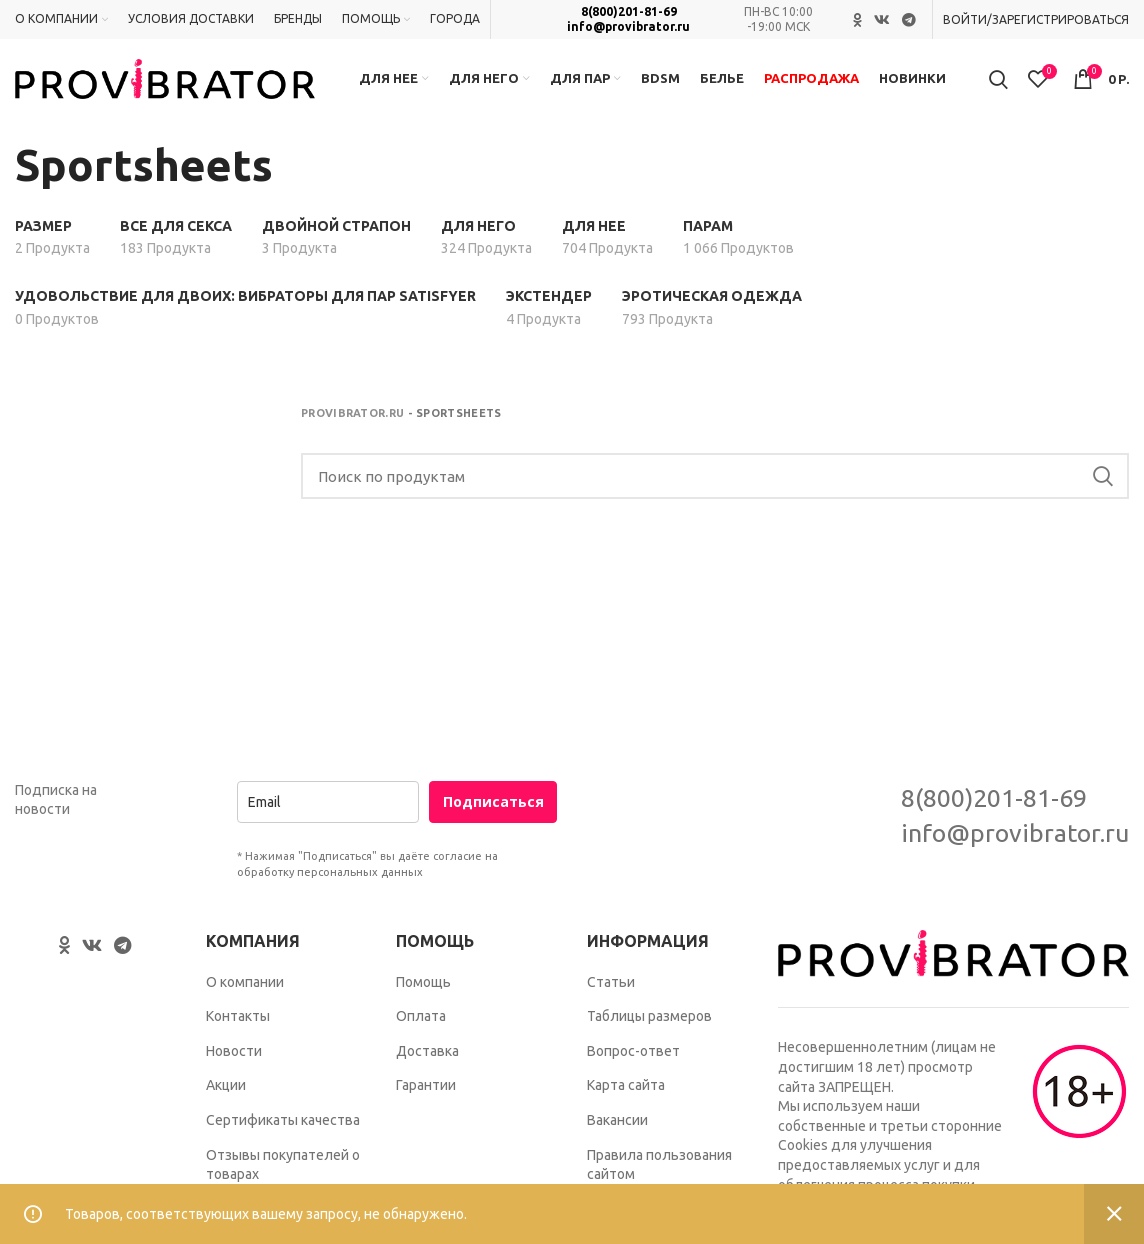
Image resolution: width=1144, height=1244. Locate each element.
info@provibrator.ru (628, 26)
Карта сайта (626, 1097)
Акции (226, 1097)
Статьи (611, 993)
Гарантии (426, 1097)
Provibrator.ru (352, 424)
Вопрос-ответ (633, 1062)
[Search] (715, 488)
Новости (234, 1062)
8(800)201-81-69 (629, 12)
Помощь (423, 993)
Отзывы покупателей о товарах (283, 1176)
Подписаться (493, 812)
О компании (245, 993)
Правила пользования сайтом (659, 1176)
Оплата (421, 1027)
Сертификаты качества (283, 1131)
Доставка (427, 1062)
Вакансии (617, 1131)
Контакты (238, 1027)
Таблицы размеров (649, 1027)
